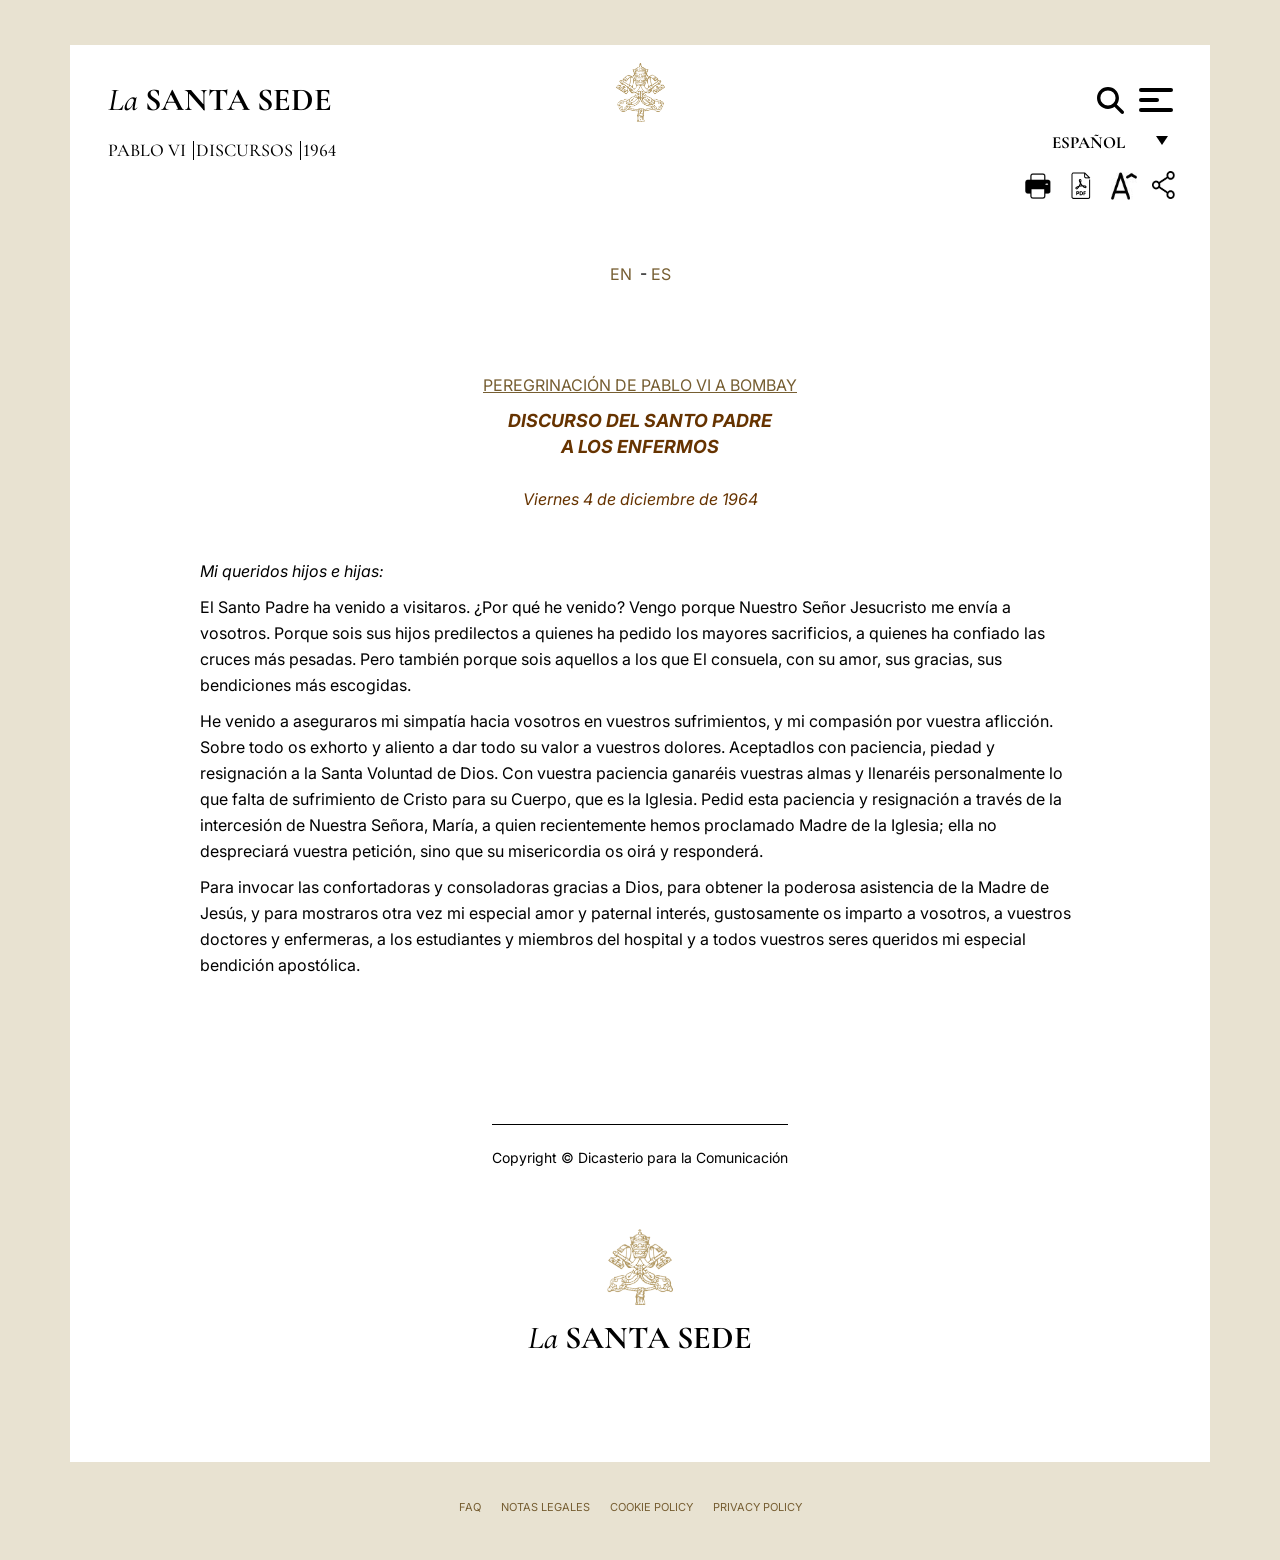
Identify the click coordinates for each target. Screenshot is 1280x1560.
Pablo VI (149, 150)
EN (621, 274)
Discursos (246, 150)
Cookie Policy (651, 1507)
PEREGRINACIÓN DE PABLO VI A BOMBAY (640, 385)
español (1096, 147)
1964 (319, 150)
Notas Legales (545, 1507)
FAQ (470, 1507)
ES (661, 274)
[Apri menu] (1153, 100)
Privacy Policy (757, 1507)
